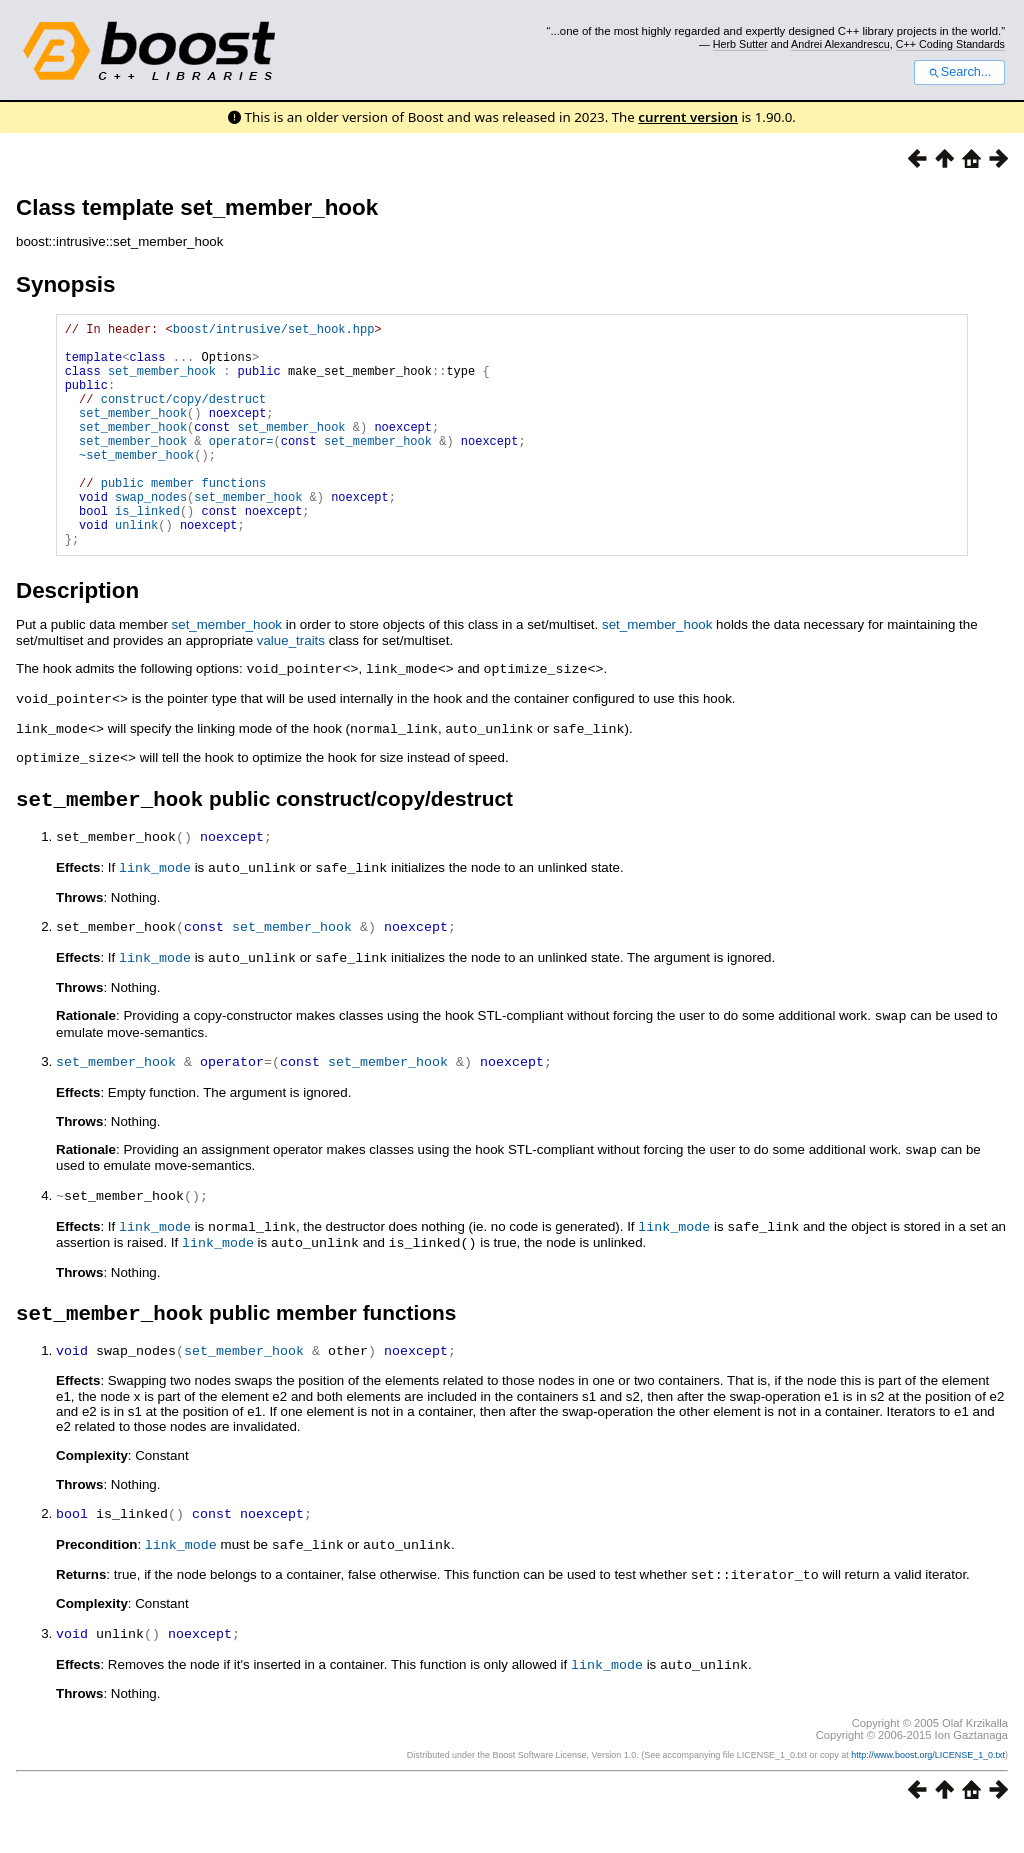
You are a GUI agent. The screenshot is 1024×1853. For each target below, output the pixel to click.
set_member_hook (162, 382)
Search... (959, 72)
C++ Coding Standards (950, 44)
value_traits (291, 688)
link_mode (155, 913)
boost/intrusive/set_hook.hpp (274, 331)
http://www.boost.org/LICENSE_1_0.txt (928, 1789)
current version (688, 117)
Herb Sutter (740, 44)
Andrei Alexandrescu (840, 44)
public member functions (184, 518)
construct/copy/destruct (184, 416)
